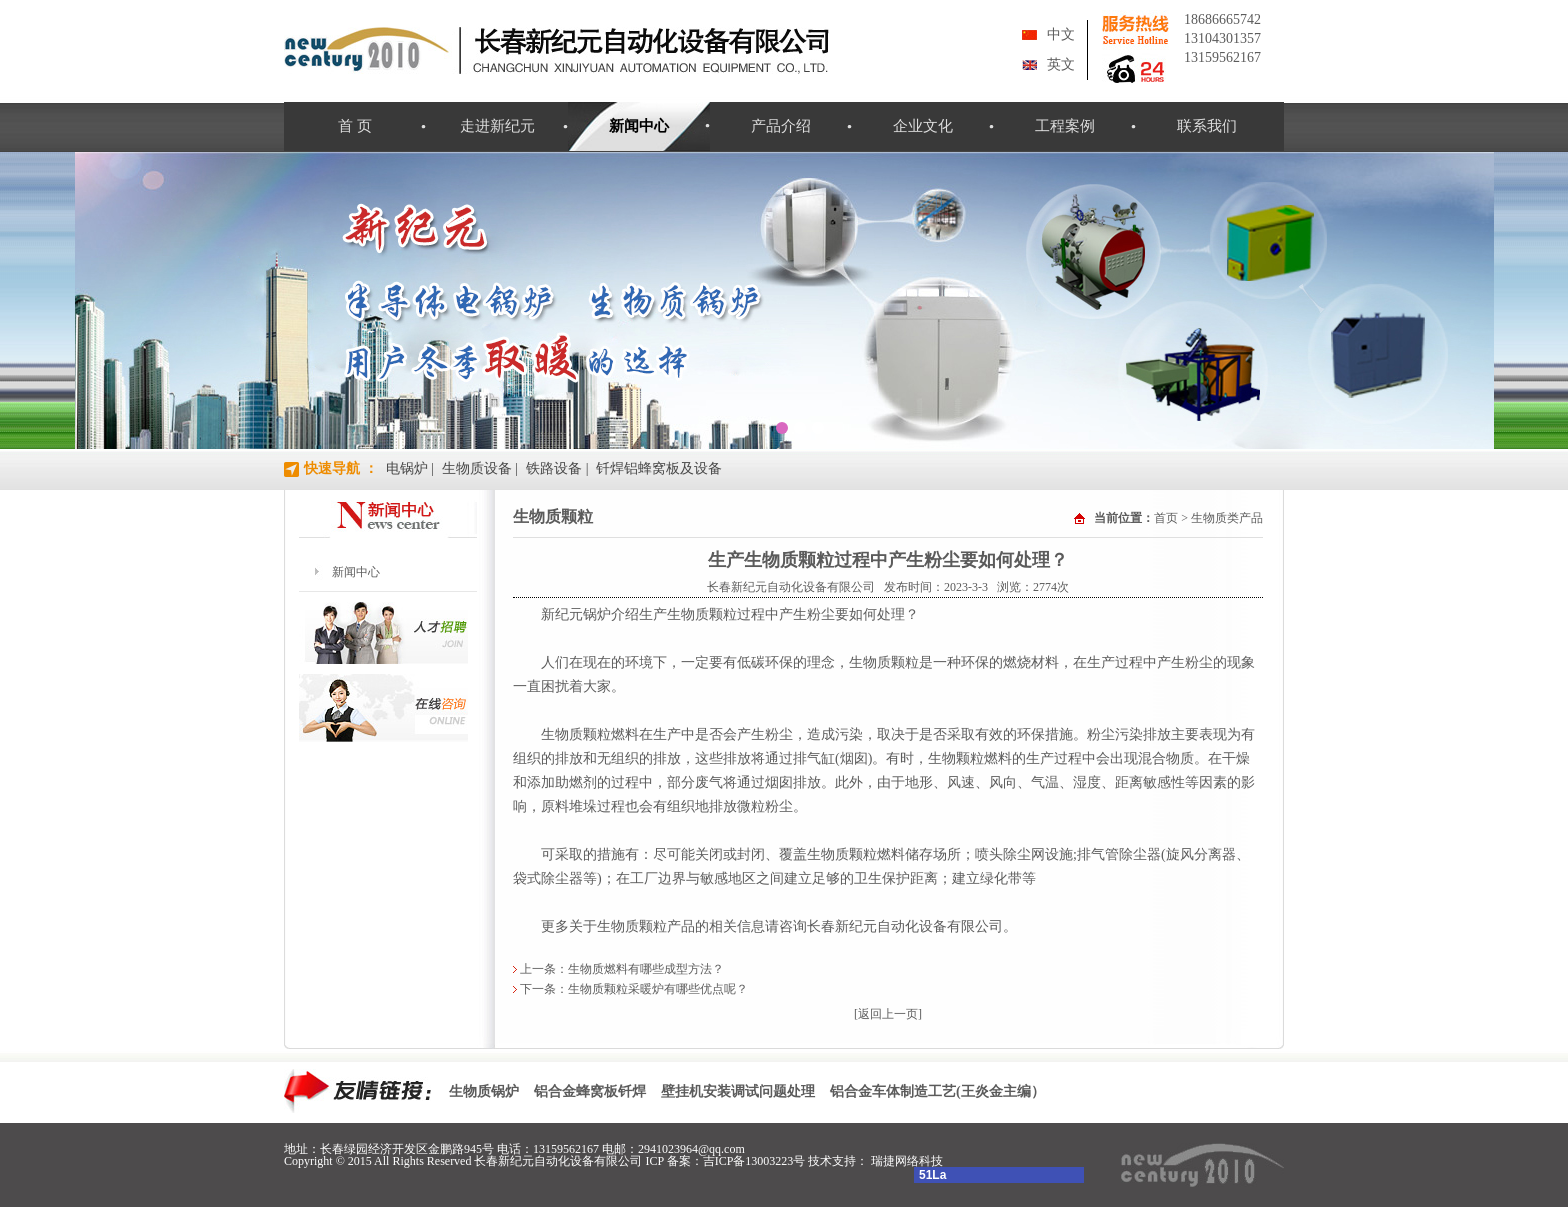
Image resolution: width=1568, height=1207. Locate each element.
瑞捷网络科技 (907, 1161)
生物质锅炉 (484, 1091)
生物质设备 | (480, 468)
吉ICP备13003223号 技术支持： (787, 1161)
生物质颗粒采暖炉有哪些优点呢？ (658, 989)
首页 (1166, 518)
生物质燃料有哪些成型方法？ (646, 969)
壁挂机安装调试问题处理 (738, 1091)
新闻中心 (639, 126)
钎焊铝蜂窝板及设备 (659, 468)
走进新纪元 (497, 126)
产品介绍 (781, 126)
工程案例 (1065, 126)
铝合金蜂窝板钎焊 (590, 1091)
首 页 (355, 126)
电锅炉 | (410, 468)
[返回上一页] (888, 1014)
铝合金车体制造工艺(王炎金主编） (937, 1091)
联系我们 (1207, 126)
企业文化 (923, 126)
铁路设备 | (557, 468)
